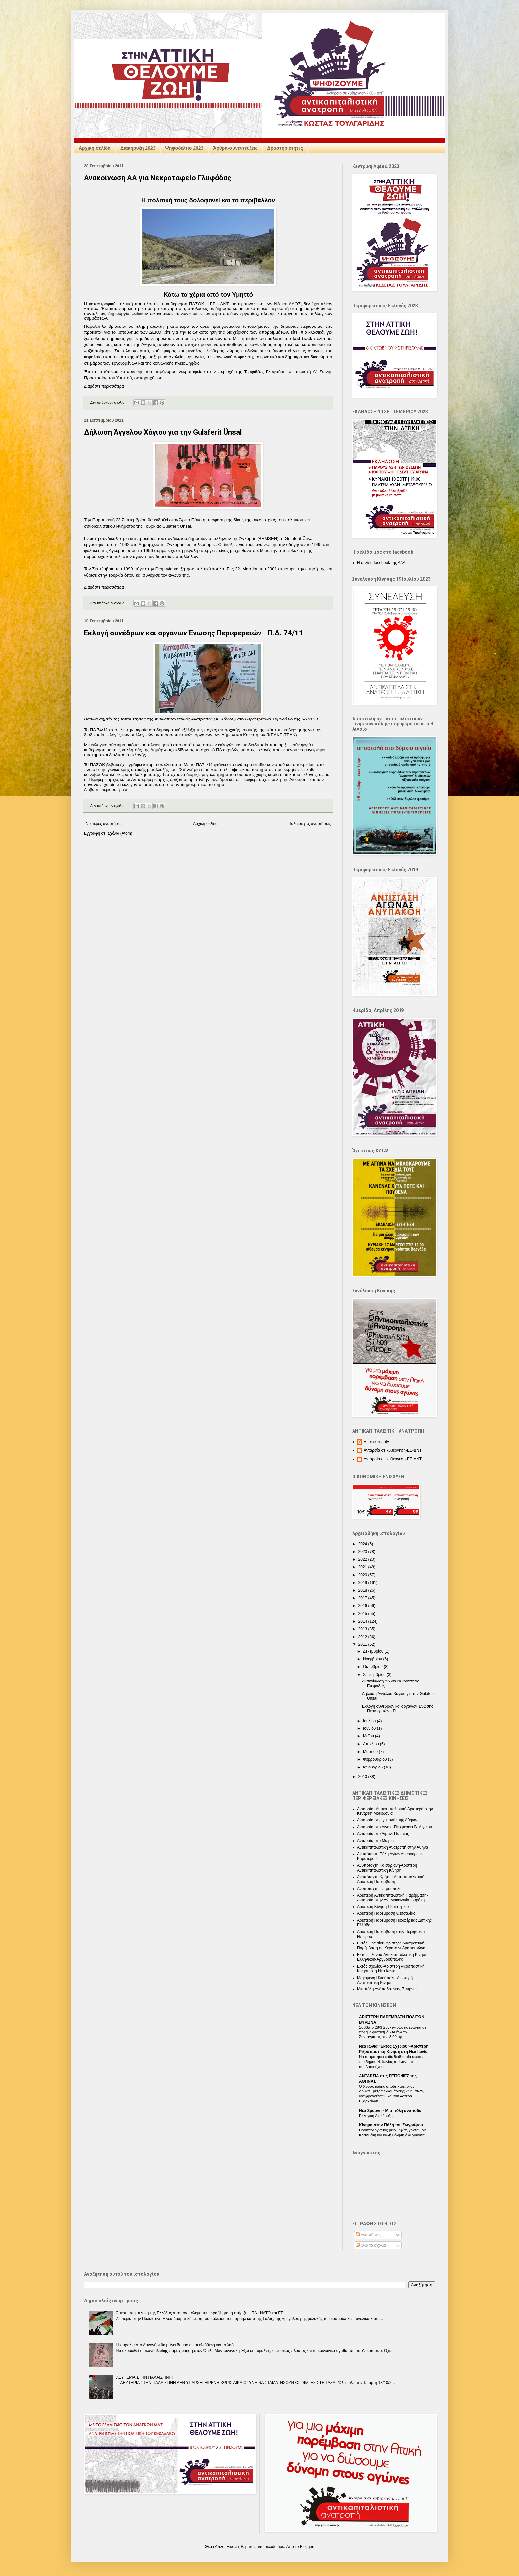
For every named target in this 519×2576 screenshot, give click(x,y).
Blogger (306, 2546)
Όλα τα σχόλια (371, 2245)
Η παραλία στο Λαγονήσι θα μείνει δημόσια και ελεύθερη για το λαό (175, 2345)
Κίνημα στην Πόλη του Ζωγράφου (391, 2125)
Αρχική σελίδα (95, 148)
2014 (363, 1621)
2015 (363, 1613)
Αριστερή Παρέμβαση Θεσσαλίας (386, 1913)
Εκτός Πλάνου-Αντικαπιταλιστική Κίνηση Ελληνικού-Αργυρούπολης (392, 1957)
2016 (363, 1605)
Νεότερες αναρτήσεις (104, 823)
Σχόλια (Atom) (120, 833)
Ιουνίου (370, 1728)
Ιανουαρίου (373, 1767)
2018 (363, 1590)
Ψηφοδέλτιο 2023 (184, 148)
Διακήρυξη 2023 (138, 148)
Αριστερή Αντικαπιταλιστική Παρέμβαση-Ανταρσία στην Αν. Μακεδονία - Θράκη (392, 1897)
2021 (363, 1567)
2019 (363, 1582)
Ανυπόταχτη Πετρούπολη (379, 1888)
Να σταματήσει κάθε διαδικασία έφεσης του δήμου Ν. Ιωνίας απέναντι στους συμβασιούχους (391, 2062)
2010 (363, 1776)
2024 (363, 1544)
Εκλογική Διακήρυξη (376, 2116)
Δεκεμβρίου (374, 1651)
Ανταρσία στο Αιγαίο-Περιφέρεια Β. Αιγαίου (394, 1827)
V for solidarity (376, 1441)
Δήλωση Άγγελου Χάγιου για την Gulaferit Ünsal (163, 432)
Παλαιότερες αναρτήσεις (309, 823)
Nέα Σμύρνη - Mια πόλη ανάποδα (390, 2110)
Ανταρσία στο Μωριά (375, 1840)
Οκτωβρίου (373, 1666)
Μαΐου (369, 1736)
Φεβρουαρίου (375, 1759)
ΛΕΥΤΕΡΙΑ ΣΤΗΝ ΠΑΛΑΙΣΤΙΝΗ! (144, 2377)
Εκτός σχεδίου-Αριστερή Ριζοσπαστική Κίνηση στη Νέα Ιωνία (391, 1968)
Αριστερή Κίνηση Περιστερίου (383, 1906)
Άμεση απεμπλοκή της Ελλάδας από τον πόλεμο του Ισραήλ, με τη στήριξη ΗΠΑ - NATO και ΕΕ (200, 2313)
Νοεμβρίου (373, 1659)
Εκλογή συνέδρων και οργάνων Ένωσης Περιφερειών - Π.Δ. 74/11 (193, 633)
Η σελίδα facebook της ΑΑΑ (381, 562)
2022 (363, 1559)
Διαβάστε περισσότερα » (105, 386)
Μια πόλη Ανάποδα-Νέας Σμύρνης (387, 1989)
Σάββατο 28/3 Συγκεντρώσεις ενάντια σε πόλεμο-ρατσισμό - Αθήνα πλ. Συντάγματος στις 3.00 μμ (392, 2032)
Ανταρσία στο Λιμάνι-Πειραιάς (383, 1833)
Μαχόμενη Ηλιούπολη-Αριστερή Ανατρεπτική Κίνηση (385, 1980)
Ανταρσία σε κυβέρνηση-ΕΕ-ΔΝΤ (393, 1450)
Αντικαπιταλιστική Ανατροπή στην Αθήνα (392, 1847)
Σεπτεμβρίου (375, 1674)
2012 (363, 1637)
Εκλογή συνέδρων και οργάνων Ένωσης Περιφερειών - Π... (397, 1708)
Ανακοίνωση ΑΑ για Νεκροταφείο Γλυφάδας (157, 178)
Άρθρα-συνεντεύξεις (235, 148)
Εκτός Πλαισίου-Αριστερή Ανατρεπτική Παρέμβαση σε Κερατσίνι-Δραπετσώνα (391, 1945)
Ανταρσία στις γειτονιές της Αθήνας (387, 1820)
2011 (363, 1644)
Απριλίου (371, 1744)
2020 (363, 1575)
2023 (363, 1552)
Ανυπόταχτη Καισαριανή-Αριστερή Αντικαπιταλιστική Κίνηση (387, 1867)
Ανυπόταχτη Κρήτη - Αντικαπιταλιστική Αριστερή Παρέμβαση (390, 1879)
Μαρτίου (371, 1751)
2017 (363, 1598)
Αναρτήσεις (368, 2235)
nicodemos (274, 2546)
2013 (363, 1629)
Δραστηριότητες (285, 148)
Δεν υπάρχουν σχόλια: (108, 402)
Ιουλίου (370, 1721)
